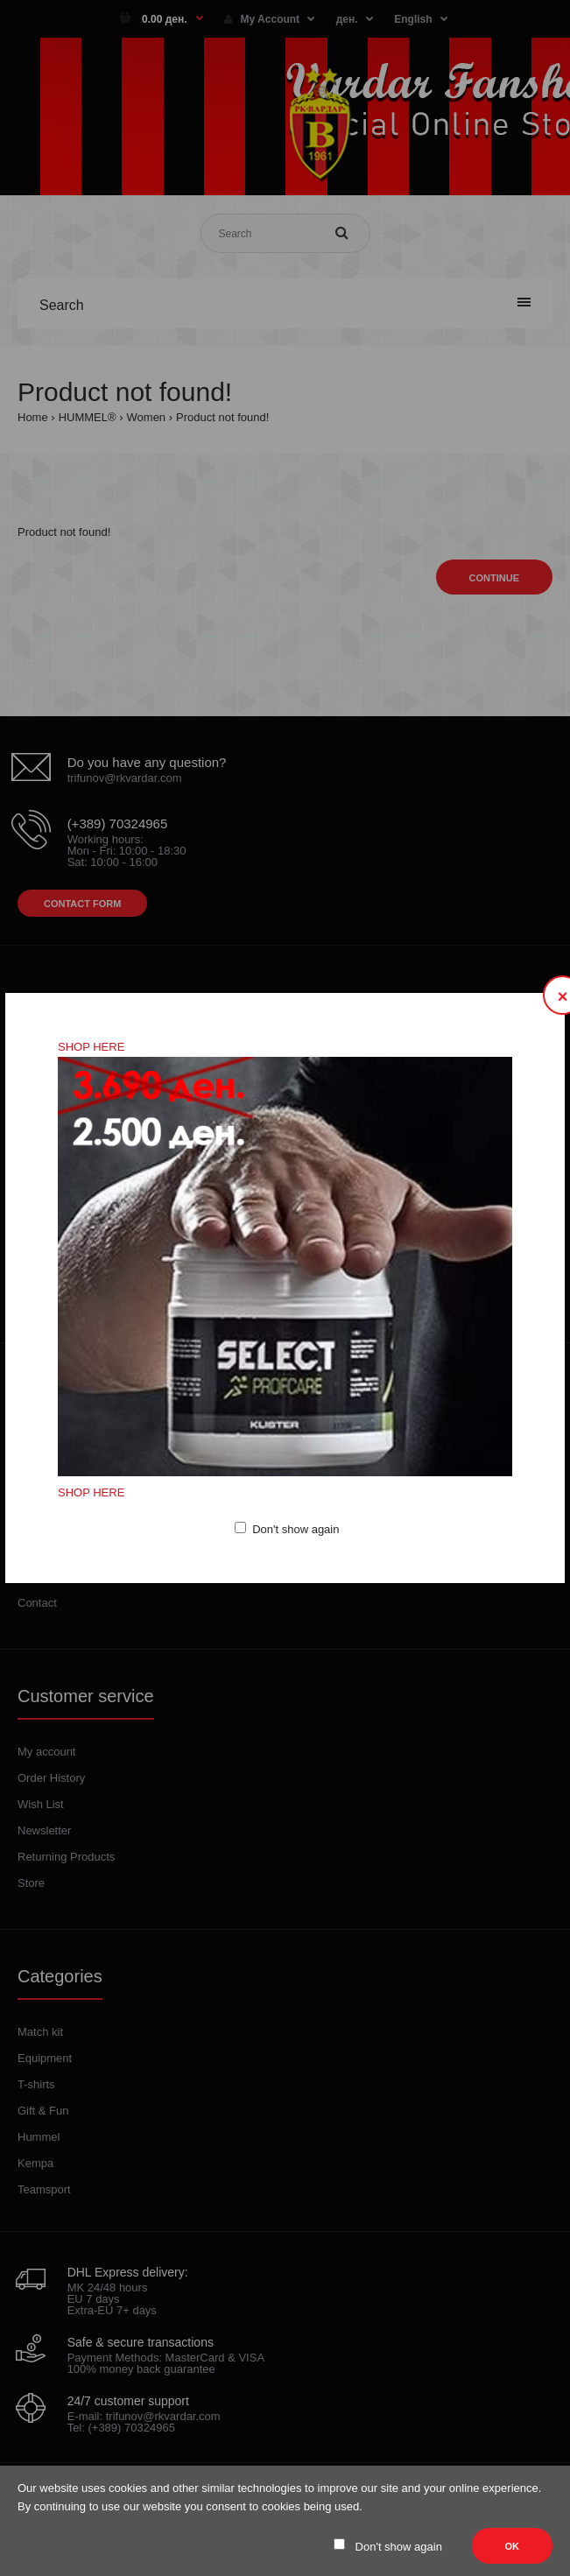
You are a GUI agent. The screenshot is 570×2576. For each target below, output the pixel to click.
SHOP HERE (91, 1046)
